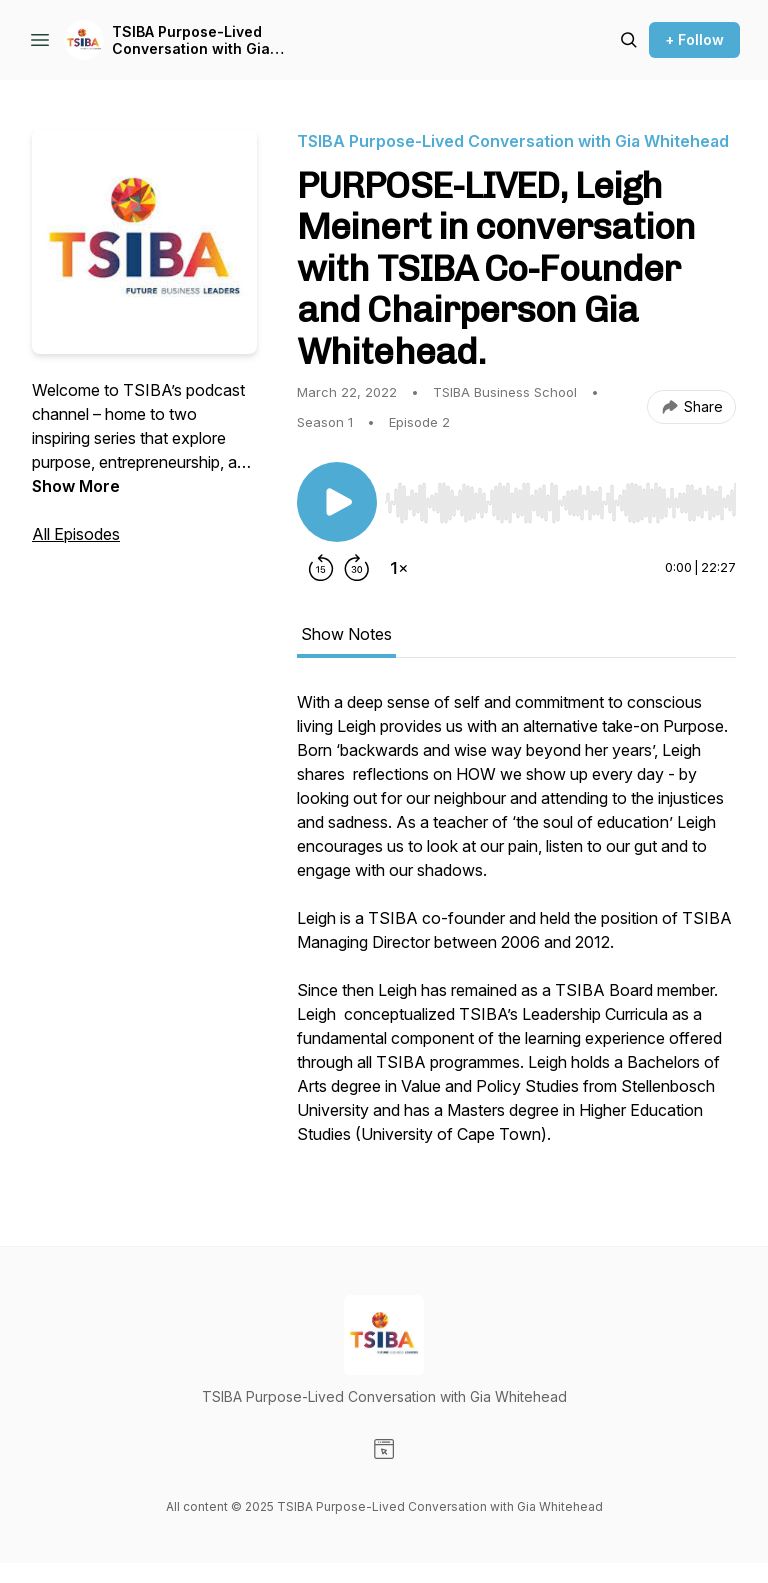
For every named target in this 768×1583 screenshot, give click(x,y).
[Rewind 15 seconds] (321, 568)
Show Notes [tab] (346, 634)
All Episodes (76, 534)
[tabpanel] (516, 928)
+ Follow (694, 39)
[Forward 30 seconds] (357, 568)
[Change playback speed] (399, 568)
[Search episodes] (629, 40)
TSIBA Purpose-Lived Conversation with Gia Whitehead (191, 40)
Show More (76, 486)
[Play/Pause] (337, 502)
